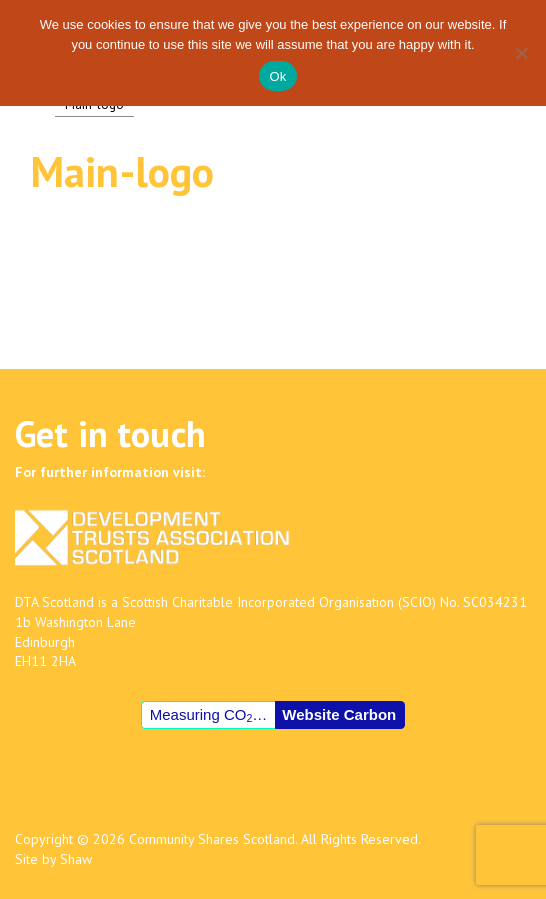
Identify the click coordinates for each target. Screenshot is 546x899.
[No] (521, 53)
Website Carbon (339, 714)
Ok (277, 76)
